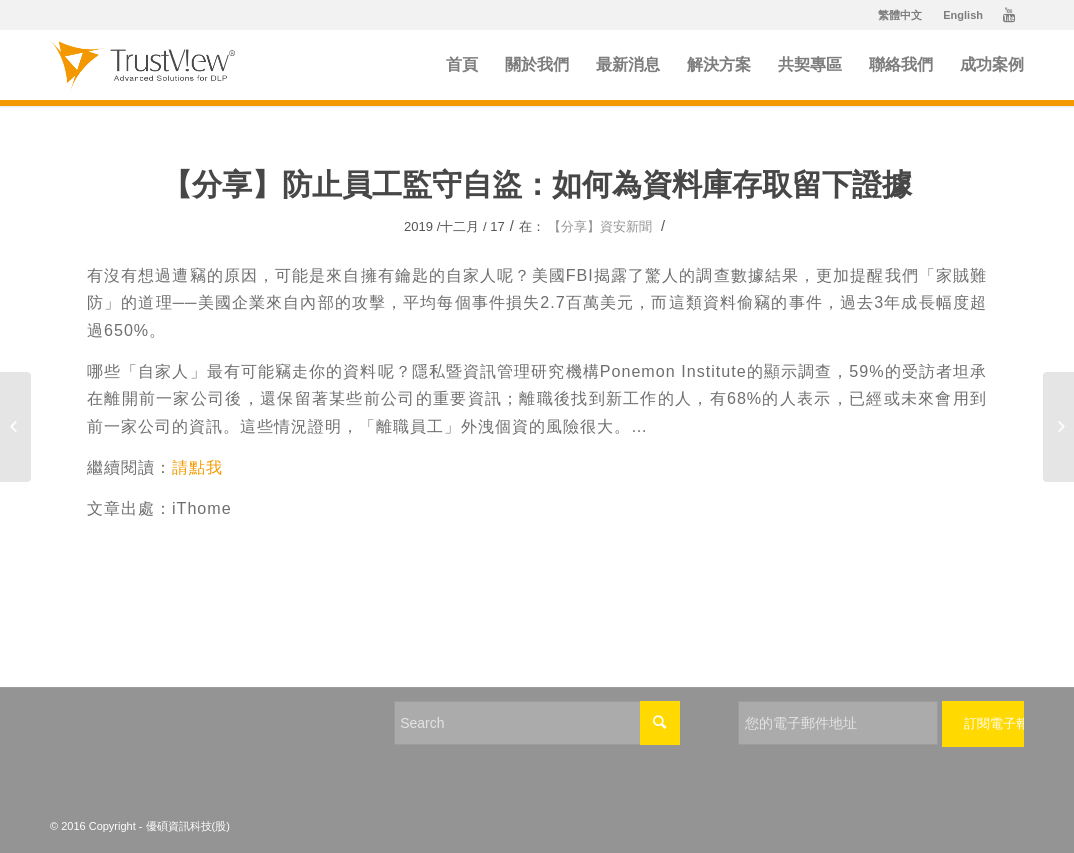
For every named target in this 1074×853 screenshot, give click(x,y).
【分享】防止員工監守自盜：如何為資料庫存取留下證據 (537, 184)
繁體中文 (900, 15)
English (963, 15)
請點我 (197, 467)
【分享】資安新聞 (600, 226)
